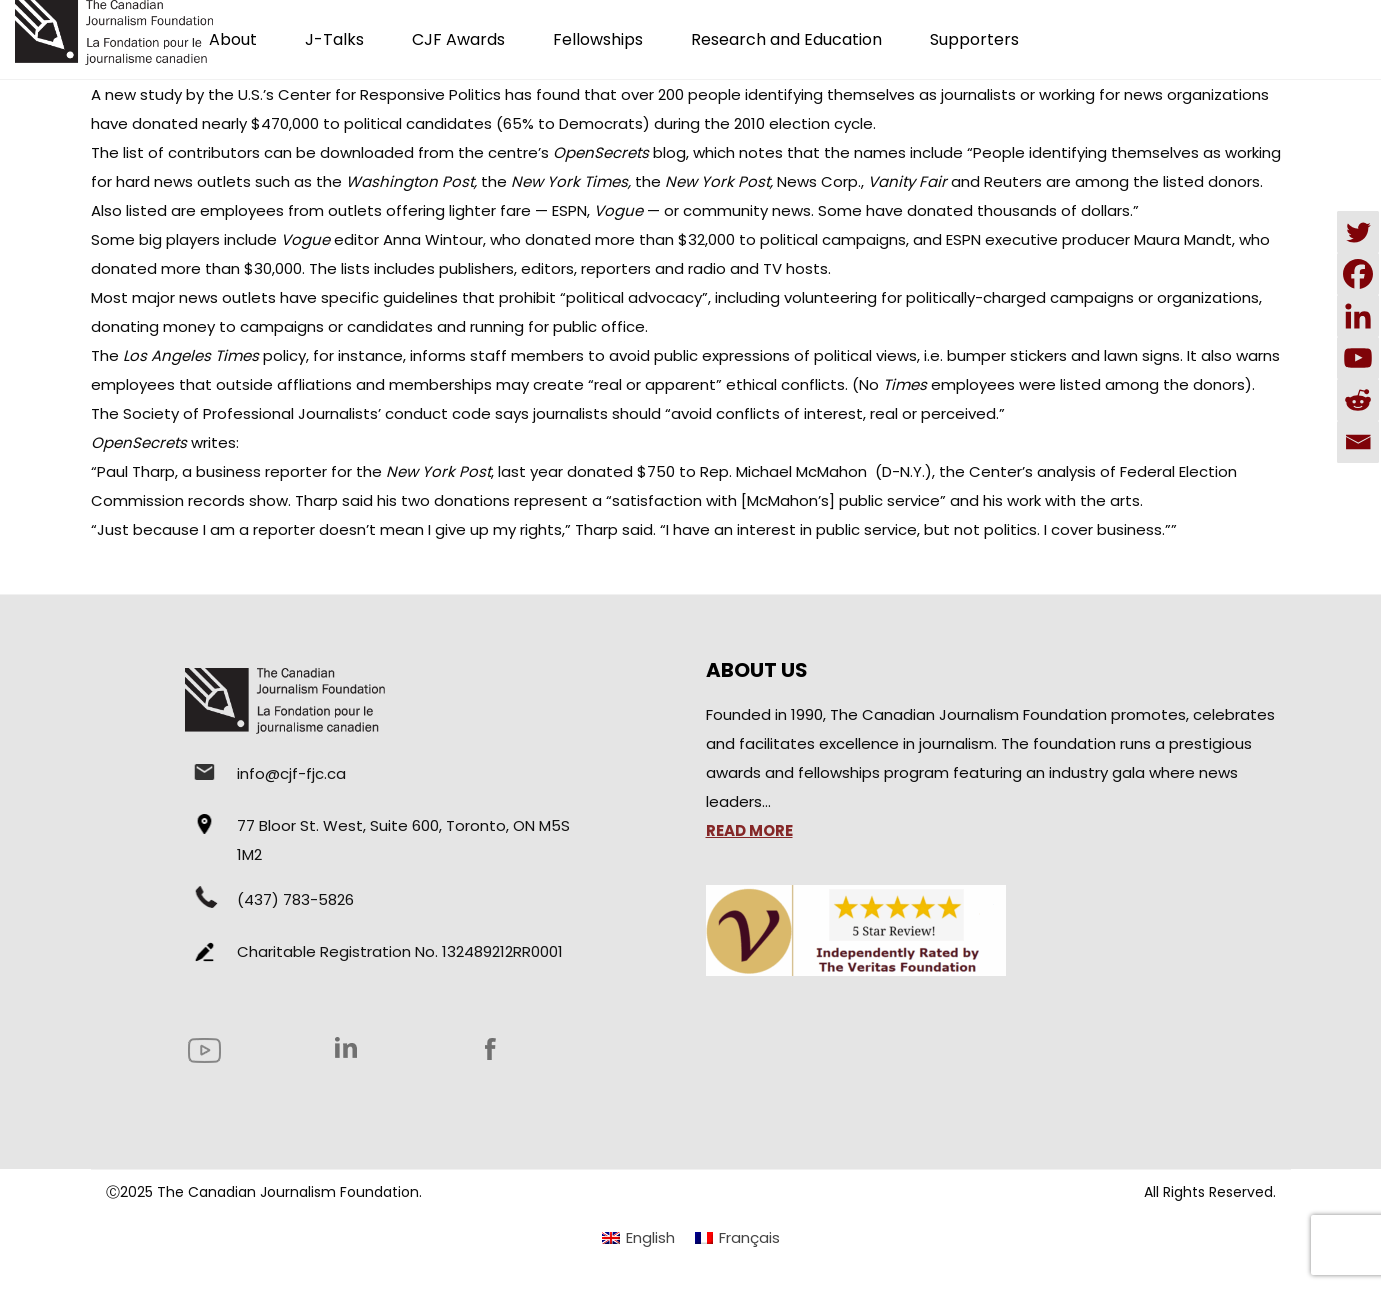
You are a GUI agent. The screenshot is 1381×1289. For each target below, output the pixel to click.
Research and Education (786, 39)
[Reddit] (1358, 400)
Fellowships (598, 39)
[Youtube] (1358, 358)
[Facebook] (1358, 274)
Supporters (974, 39)
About (233, 39)
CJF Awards (458, 39)
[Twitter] (1358, 232)
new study (143, 94)
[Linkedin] (1358, 316)
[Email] (1358, 442)
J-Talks (334, 39)
